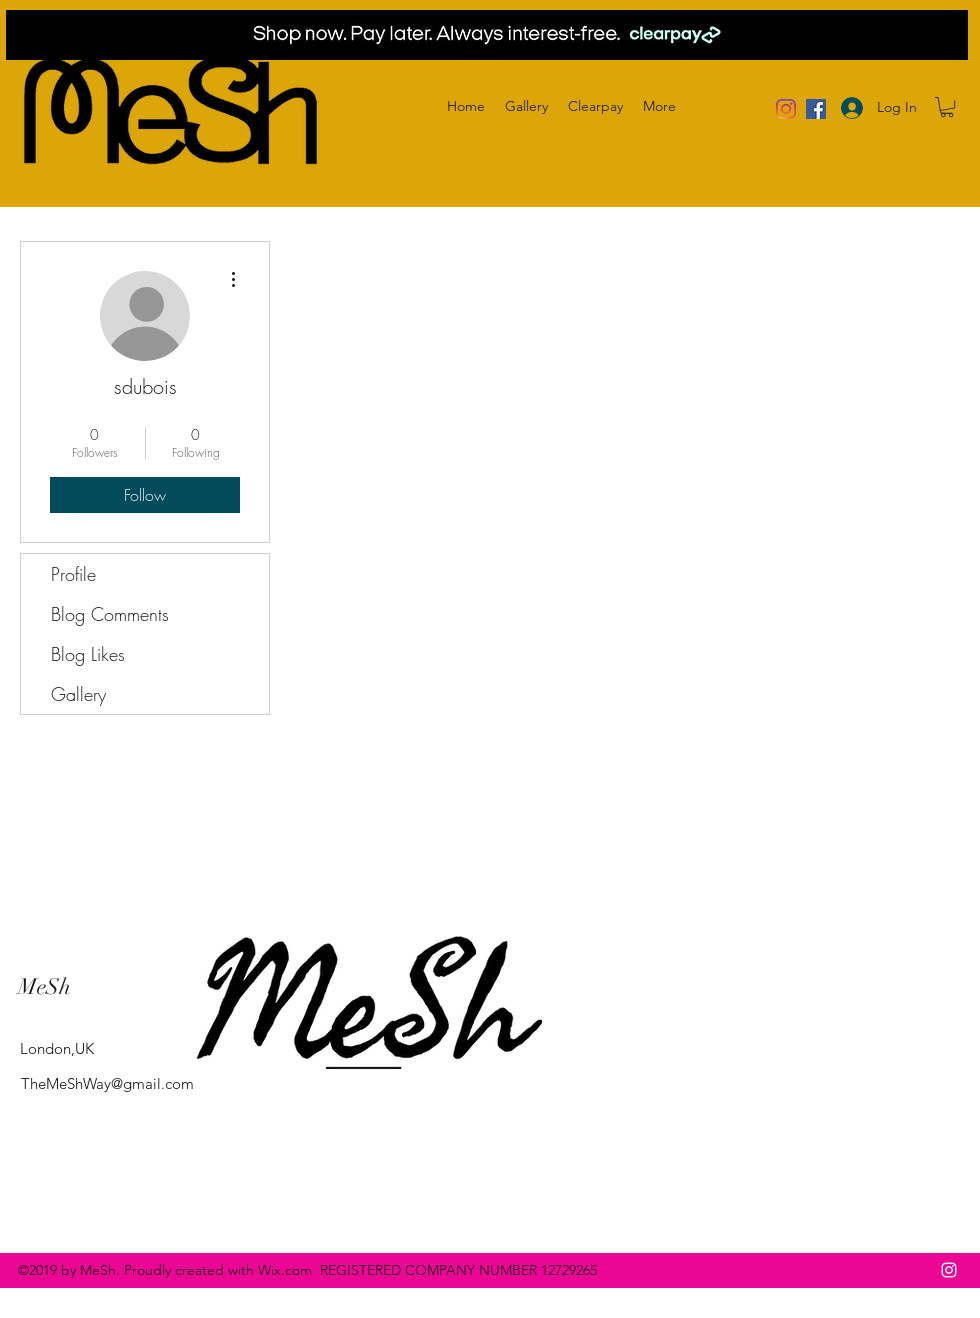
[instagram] (949, 1270)
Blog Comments (110, 614)
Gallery (78, 694)
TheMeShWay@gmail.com (107, 1083)
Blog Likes (88, 654)
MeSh (44, 986)
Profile (73, 574)
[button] (947, 107)
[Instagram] (786, 109)
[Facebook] (816, 109)
